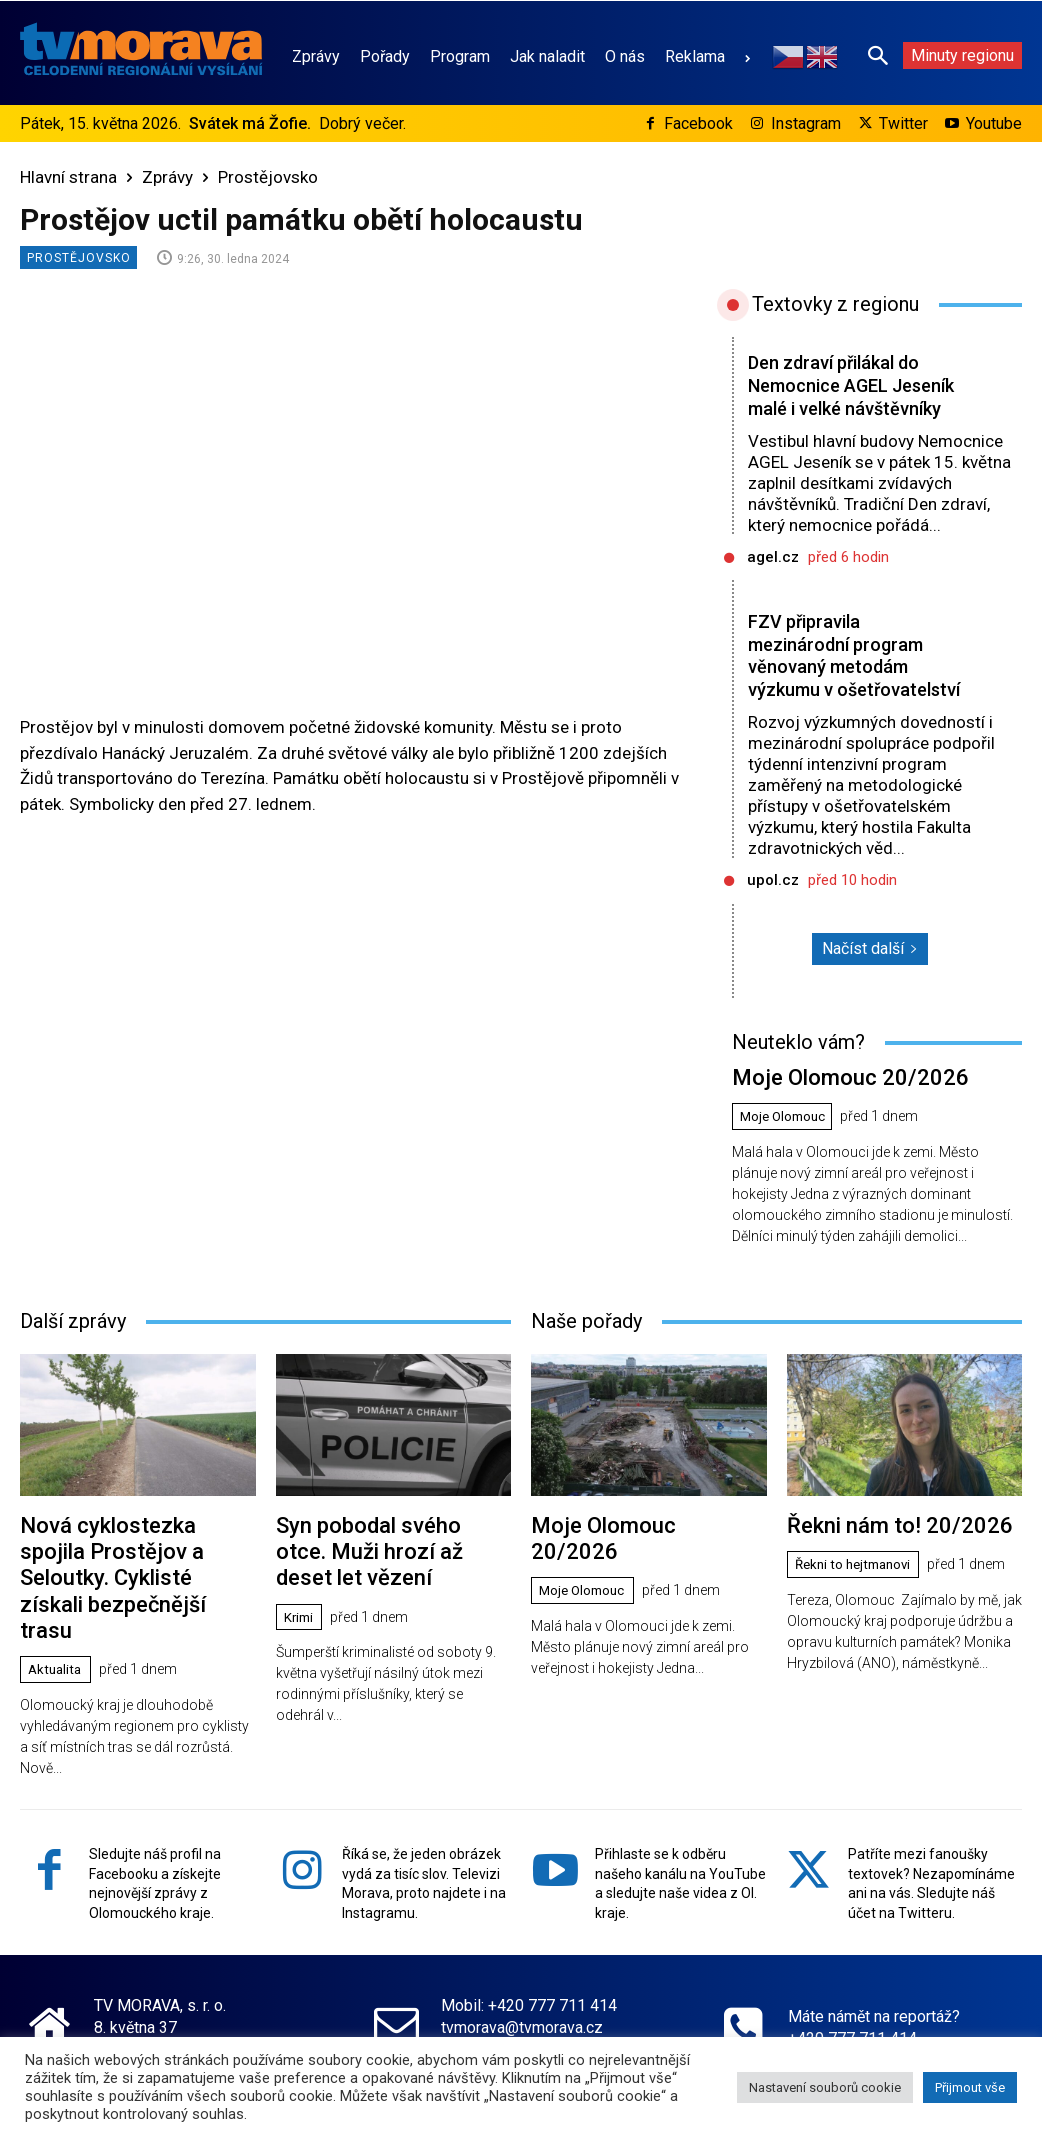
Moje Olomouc (786, 1159)
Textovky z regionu (835, 304)
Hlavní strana (68, 177)
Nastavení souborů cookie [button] (825, 2087)
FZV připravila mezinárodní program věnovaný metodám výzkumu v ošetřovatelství (840, 690)
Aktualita (57, 1671)
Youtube (994, 123)
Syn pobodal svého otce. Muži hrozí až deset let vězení (381, 1587)
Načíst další (870, 994)
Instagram (806, 123)
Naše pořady (586, 1362)
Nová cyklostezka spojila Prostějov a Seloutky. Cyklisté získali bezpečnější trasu (126, 1598)
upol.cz (773, 926)
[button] (878, 55)
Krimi (301, 1648)
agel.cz (773, 580)
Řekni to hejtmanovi (858, 1603)
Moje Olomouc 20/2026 (833, 1121)
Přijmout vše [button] (970, 2087)
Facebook (698, 123)
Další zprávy (73, 1362)
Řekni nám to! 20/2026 (884, 1564)
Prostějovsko (268, 177)
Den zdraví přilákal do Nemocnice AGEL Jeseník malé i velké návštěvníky (840, 396)
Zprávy (167, 177)
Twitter (903, 123)
